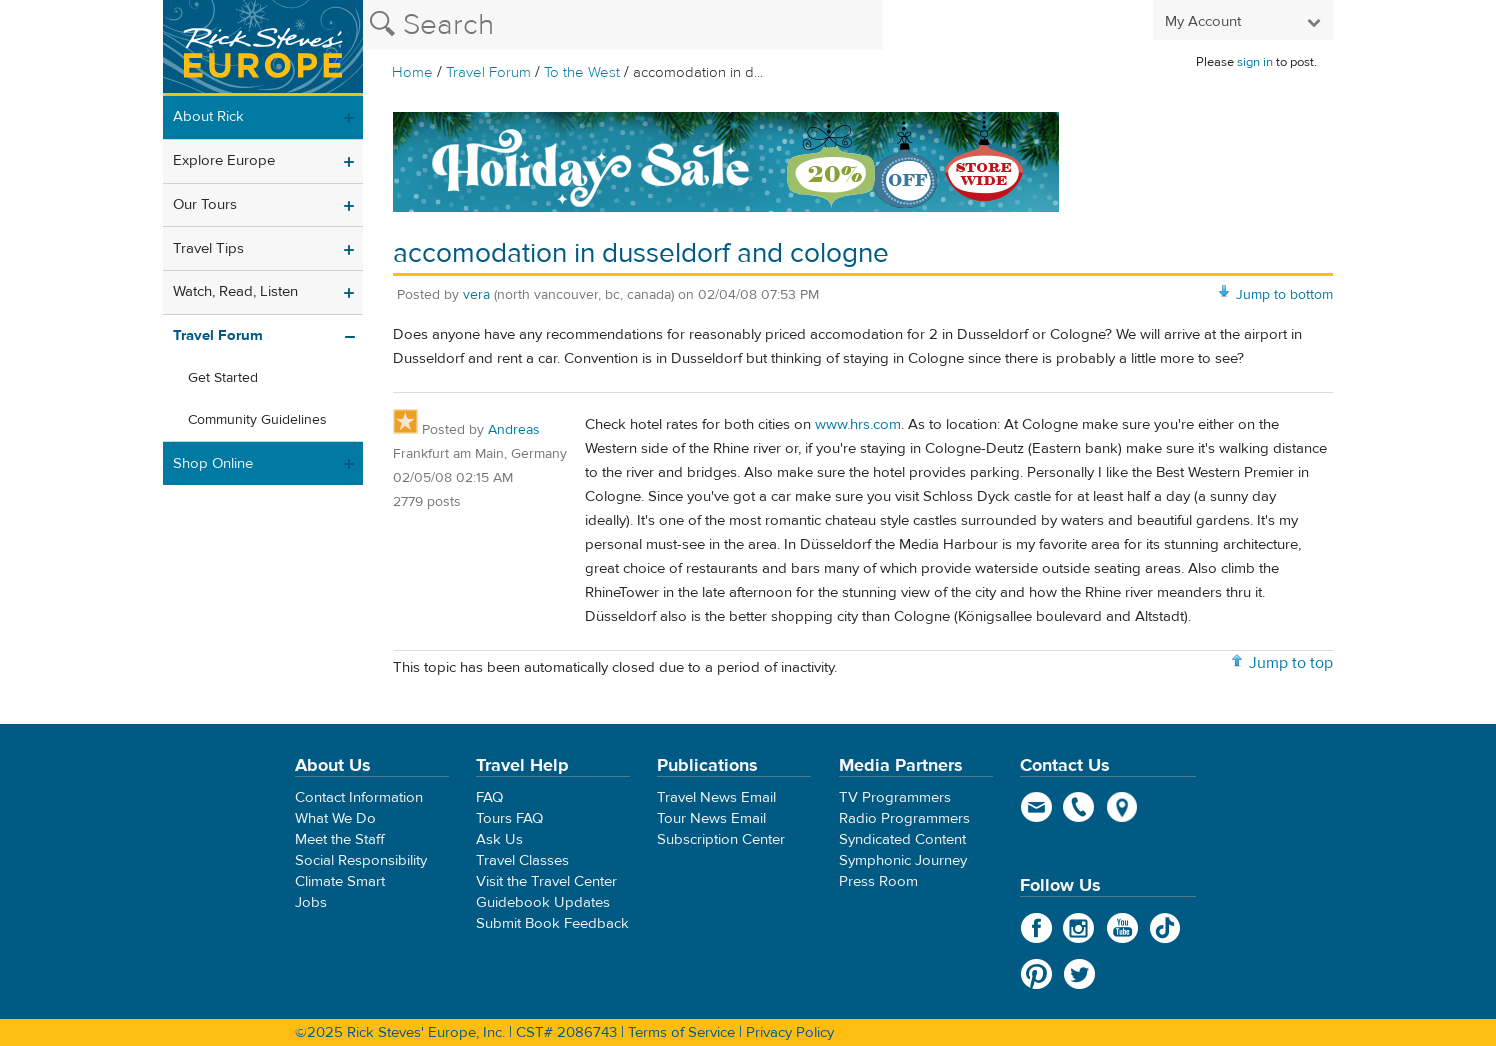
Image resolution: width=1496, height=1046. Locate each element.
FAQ (489, 797)
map (1122, 807)
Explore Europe (224, 160)
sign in (1255, 62)
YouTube (1122, 928)
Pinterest (1036, 974)
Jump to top (1291, 663)
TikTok (1165, 928)
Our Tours (205, 204)
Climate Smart (340, 881)
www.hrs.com (858, 424)
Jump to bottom (1284, 295)
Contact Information (359, 797)
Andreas (514, 430)
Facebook (1036, 928)
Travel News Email (716, 797)
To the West (582, 72)
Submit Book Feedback (552, 923)
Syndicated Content (902, 839)
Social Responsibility (361, 860)
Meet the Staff (340, 839)
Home (412, 72)
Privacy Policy (790, 1032)
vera (476, 295)
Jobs (311, 902)
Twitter (1079, 974)
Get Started (223, 378)
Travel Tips (208, 248)
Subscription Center (721, 839)
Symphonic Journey (903, 860)
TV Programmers (895, 797)
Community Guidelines (257, 420)
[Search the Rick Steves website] (623, 25)
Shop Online (213, 463)
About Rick (208, 116)
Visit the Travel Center (546, 881)
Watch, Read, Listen (235, 291)
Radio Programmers (904, 818)
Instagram (1079, 928)
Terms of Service (681, 1032)
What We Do (335, 818)
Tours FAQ (509, 818)
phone (1079, 807)
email (1036, 807)
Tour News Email (711, 818)
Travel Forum (488, 72)
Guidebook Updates (543, 902)
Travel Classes (522, 860)
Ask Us (499, 839)
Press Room (878, 881)
